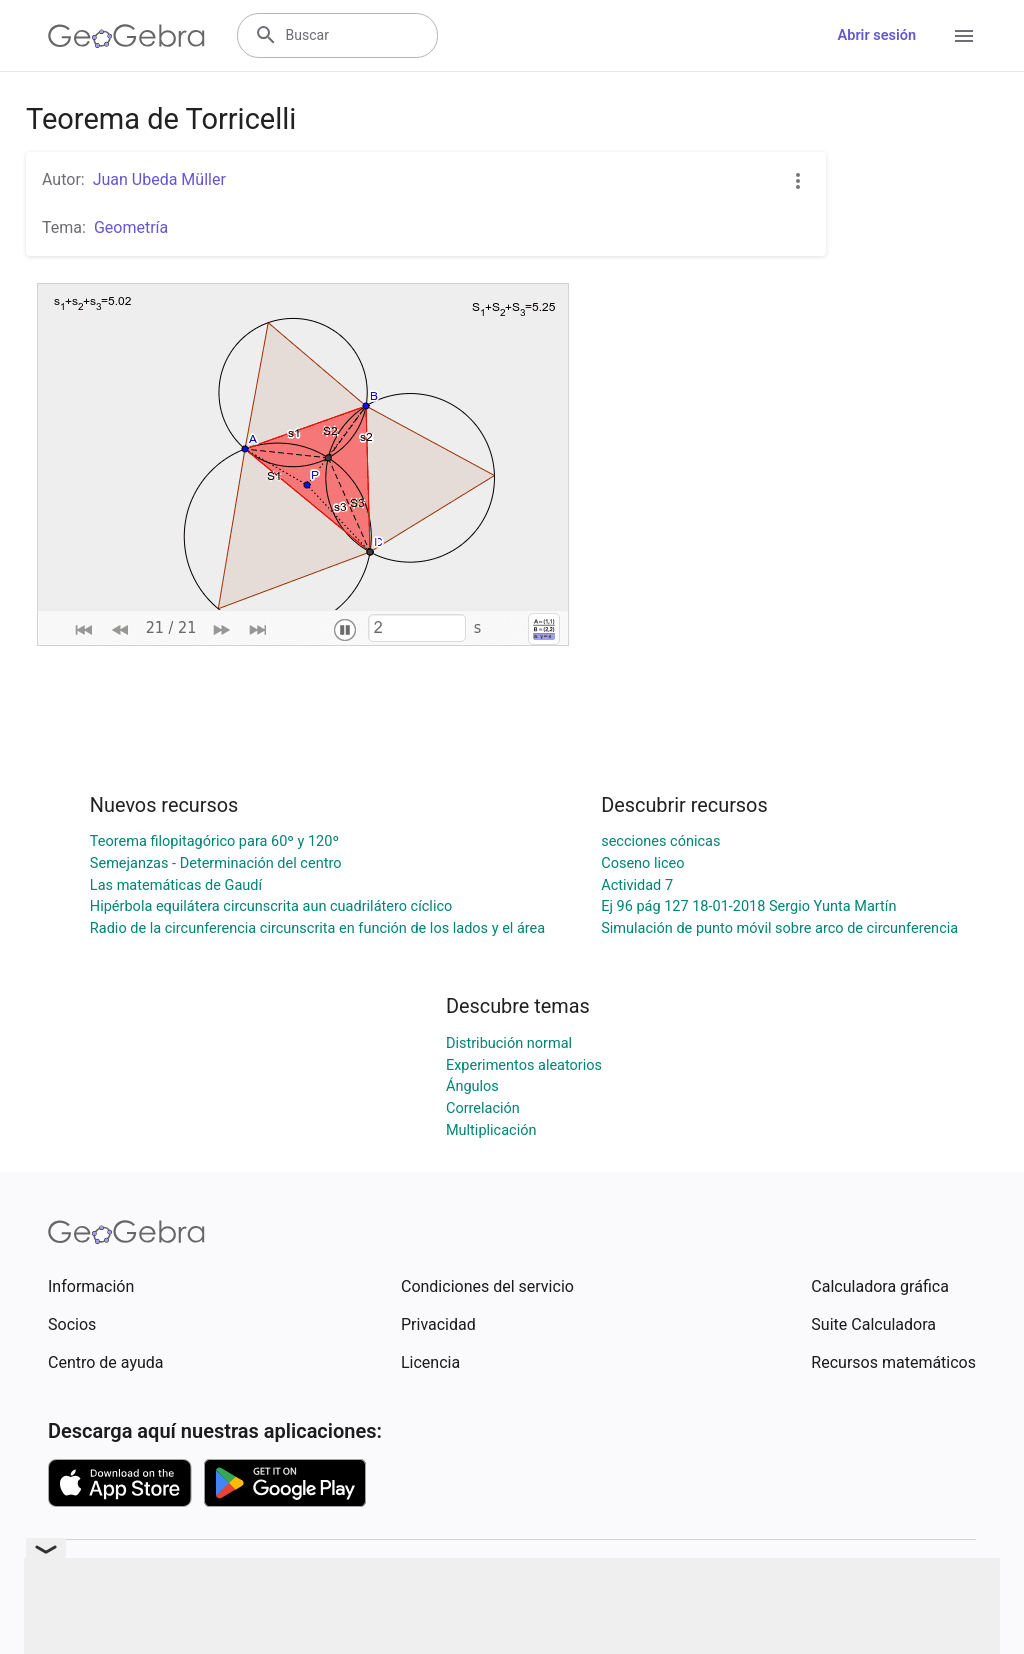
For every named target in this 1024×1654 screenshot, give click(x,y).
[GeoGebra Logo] (126, 36)
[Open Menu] (964, 36)
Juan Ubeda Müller (159, 179)
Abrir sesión (877, 35)
